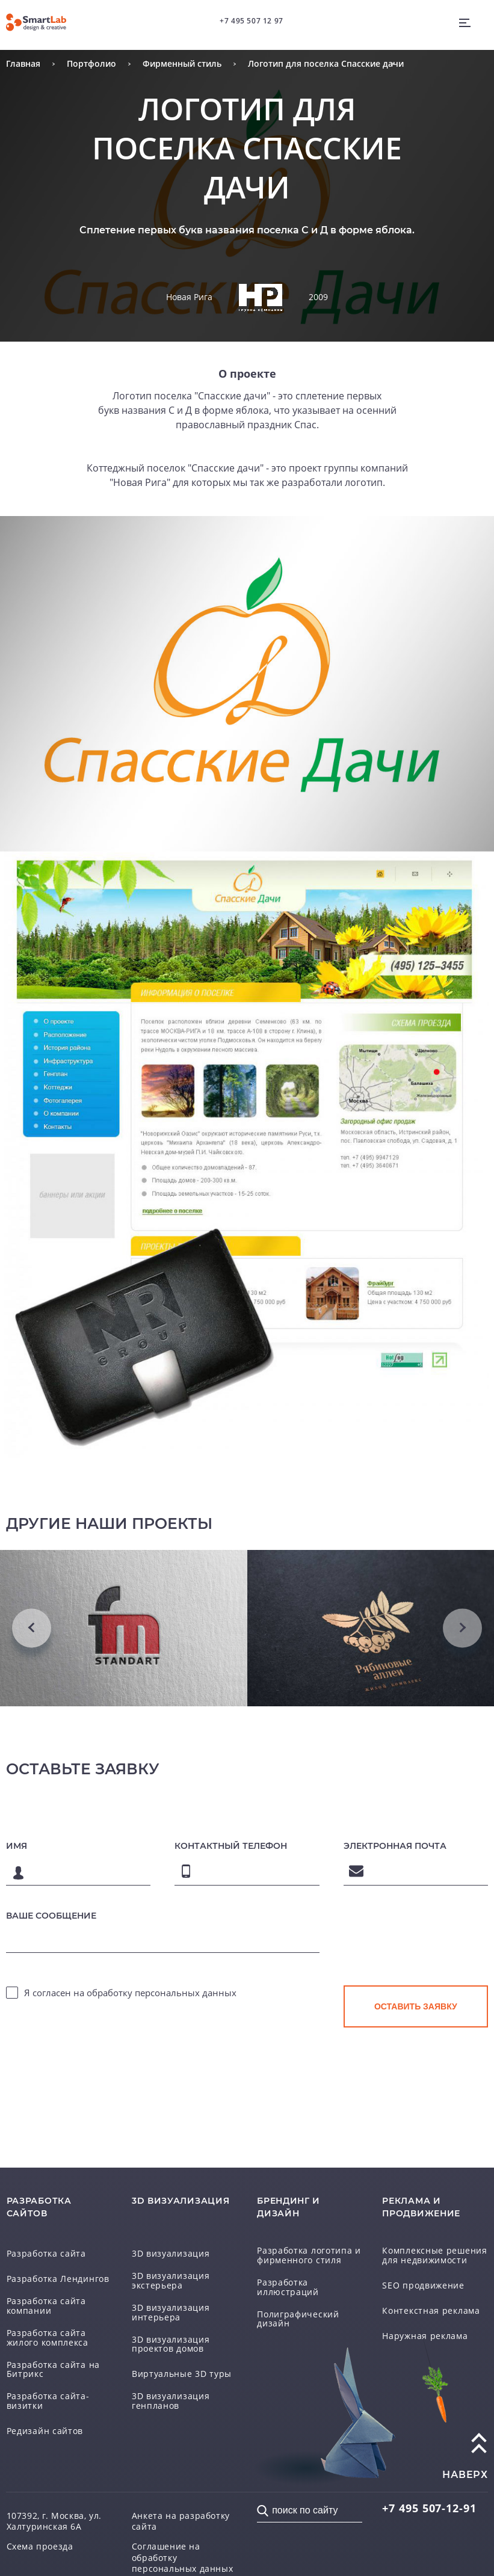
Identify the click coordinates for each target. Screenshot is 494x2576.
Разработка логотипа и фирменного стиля (309, 2255)
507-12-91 (429, 2508)
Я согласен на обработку (130, 1993)
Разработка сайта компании (46, 2305)
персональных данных (185, 1993)
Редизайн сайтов (45, 2431)
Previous (31, 1627)
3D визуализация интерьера (171, 2312)
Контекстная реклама (431, 2311)
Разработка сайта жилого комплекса (47, 2337)
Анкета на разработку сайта (181, 2521)
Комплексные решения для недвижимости (434, 2255)
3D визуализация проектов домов (171, 2344)
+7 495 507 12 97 (251, 21)
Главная (23, 63)
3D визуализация (171, 2253)
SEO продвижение (423, 2285)
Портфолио (91, 63)
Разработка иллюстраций (288, 2287)
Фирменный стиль (182, 63)
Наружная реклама (425, 2336)
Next (462, 1627)
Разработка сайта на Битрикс (53, 2369)
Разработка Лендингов (58, 2279)
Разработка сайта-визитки (48, 2400)
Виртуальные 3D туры (182, 2374)
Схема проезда (40, 2546)
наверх (465, 2474)
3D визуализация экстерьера (171, 2280)
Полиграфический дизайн (298, 2319)
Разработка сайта (46, 2253)
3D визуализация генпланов (171, 2400)
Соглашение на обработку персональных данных (182, 2557)
